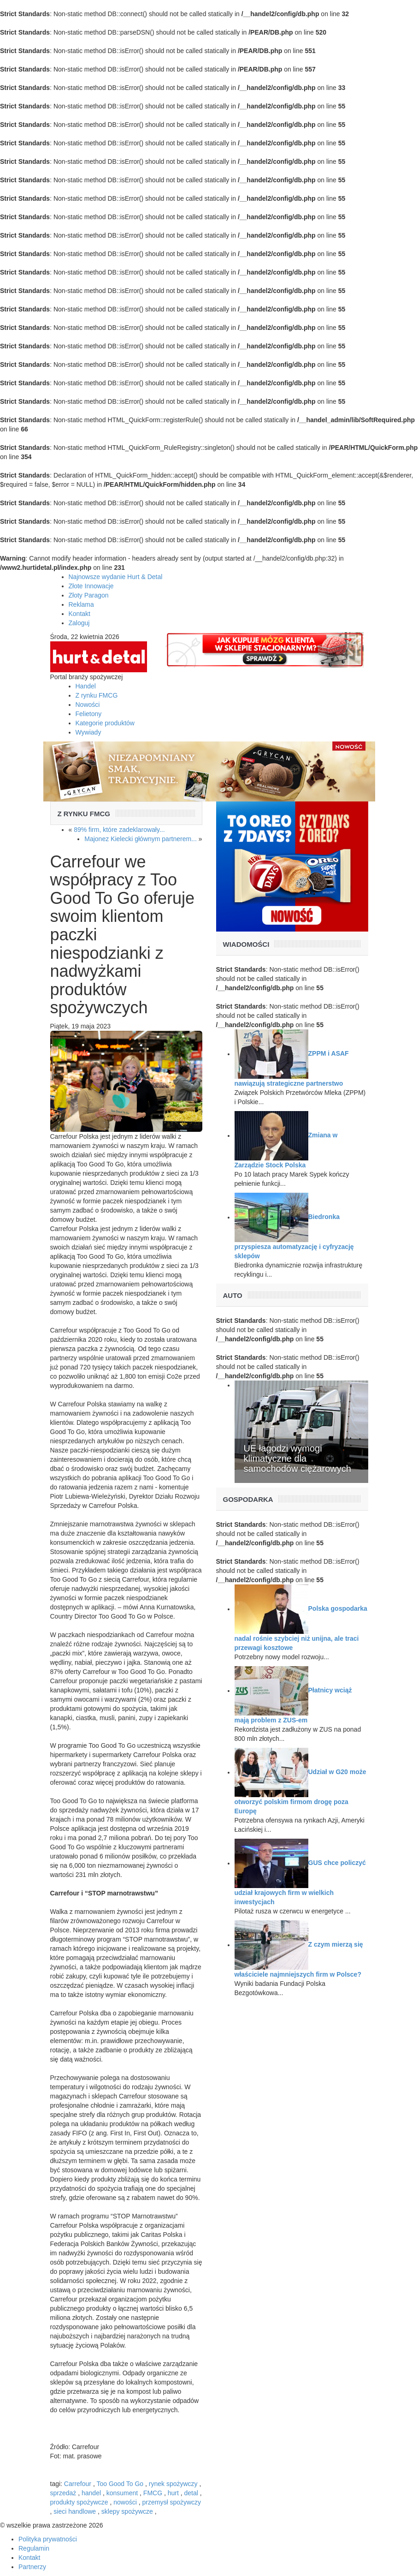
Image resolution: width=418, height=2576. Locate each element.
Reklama (81, 604)
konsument (122, 2493)
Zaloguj (79, 623)
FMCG (152, 2493)
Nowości (88, 704)
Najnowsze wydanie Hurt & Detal (116, 576)
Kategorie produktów (105, 723)
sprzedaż (63, 2493)
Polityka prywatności (47, 2539)
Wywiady (88, 732)
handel (91, 2493)
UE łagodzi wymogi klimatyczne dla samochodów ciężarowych (297, 1458)
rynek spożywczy (173, 2483)
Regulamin (33, 2548)
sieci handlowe (74, 2511)
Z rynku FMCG (97, 695)
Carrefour (77, 2483)
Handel (86, 686)
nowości (125, 2502)
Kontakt (79, 613)
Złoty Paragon (89, 595)
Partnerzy (32, 2566)
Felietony (89, 713)
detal (191, 2493)
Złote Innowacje (91, 586)
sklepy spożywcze (127, 2511)
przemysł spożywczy (171, 2502)
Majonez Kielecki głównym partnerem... (140, 839)
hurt (173, 2493)
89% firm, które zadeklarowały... (119, 829)
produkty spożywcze (79, 2502)
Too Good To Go (119, 2483)
